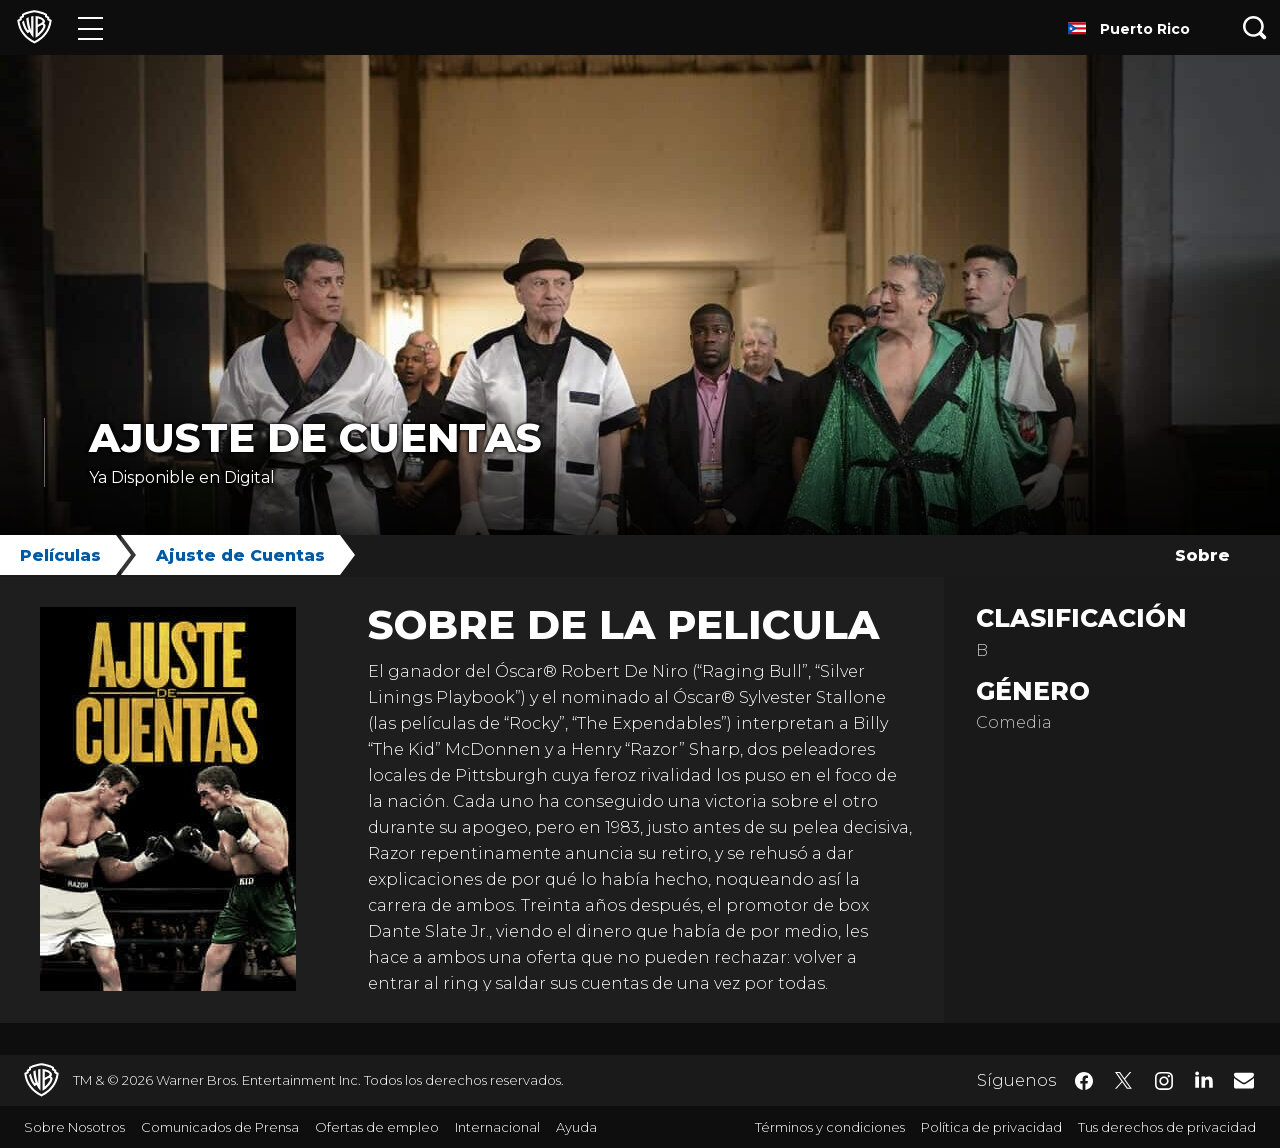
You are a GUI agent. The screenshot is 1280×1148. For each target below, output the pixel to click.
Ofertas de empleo (377, 1127)
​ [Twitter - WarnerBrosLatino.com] (1124, 1081)
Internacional (497, 1127)
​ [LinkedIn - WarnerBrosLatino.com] (1204, 1079)
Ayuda (576, 1127)
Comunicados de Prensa (220, 1127)
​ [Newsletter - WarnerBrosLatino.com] (1244, 1080)
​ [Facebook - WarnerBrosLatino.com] (1084, 1081)
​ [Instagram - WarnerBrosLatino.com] (1164, 1081)
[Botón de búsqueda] (1255, 27)
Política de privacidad (991, 1127)
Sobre (1202, 555)
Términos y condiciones (830, 1127)
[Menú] (90, 27)
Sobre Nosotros (74, 1127)
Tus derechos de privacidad (1167, 1127)
